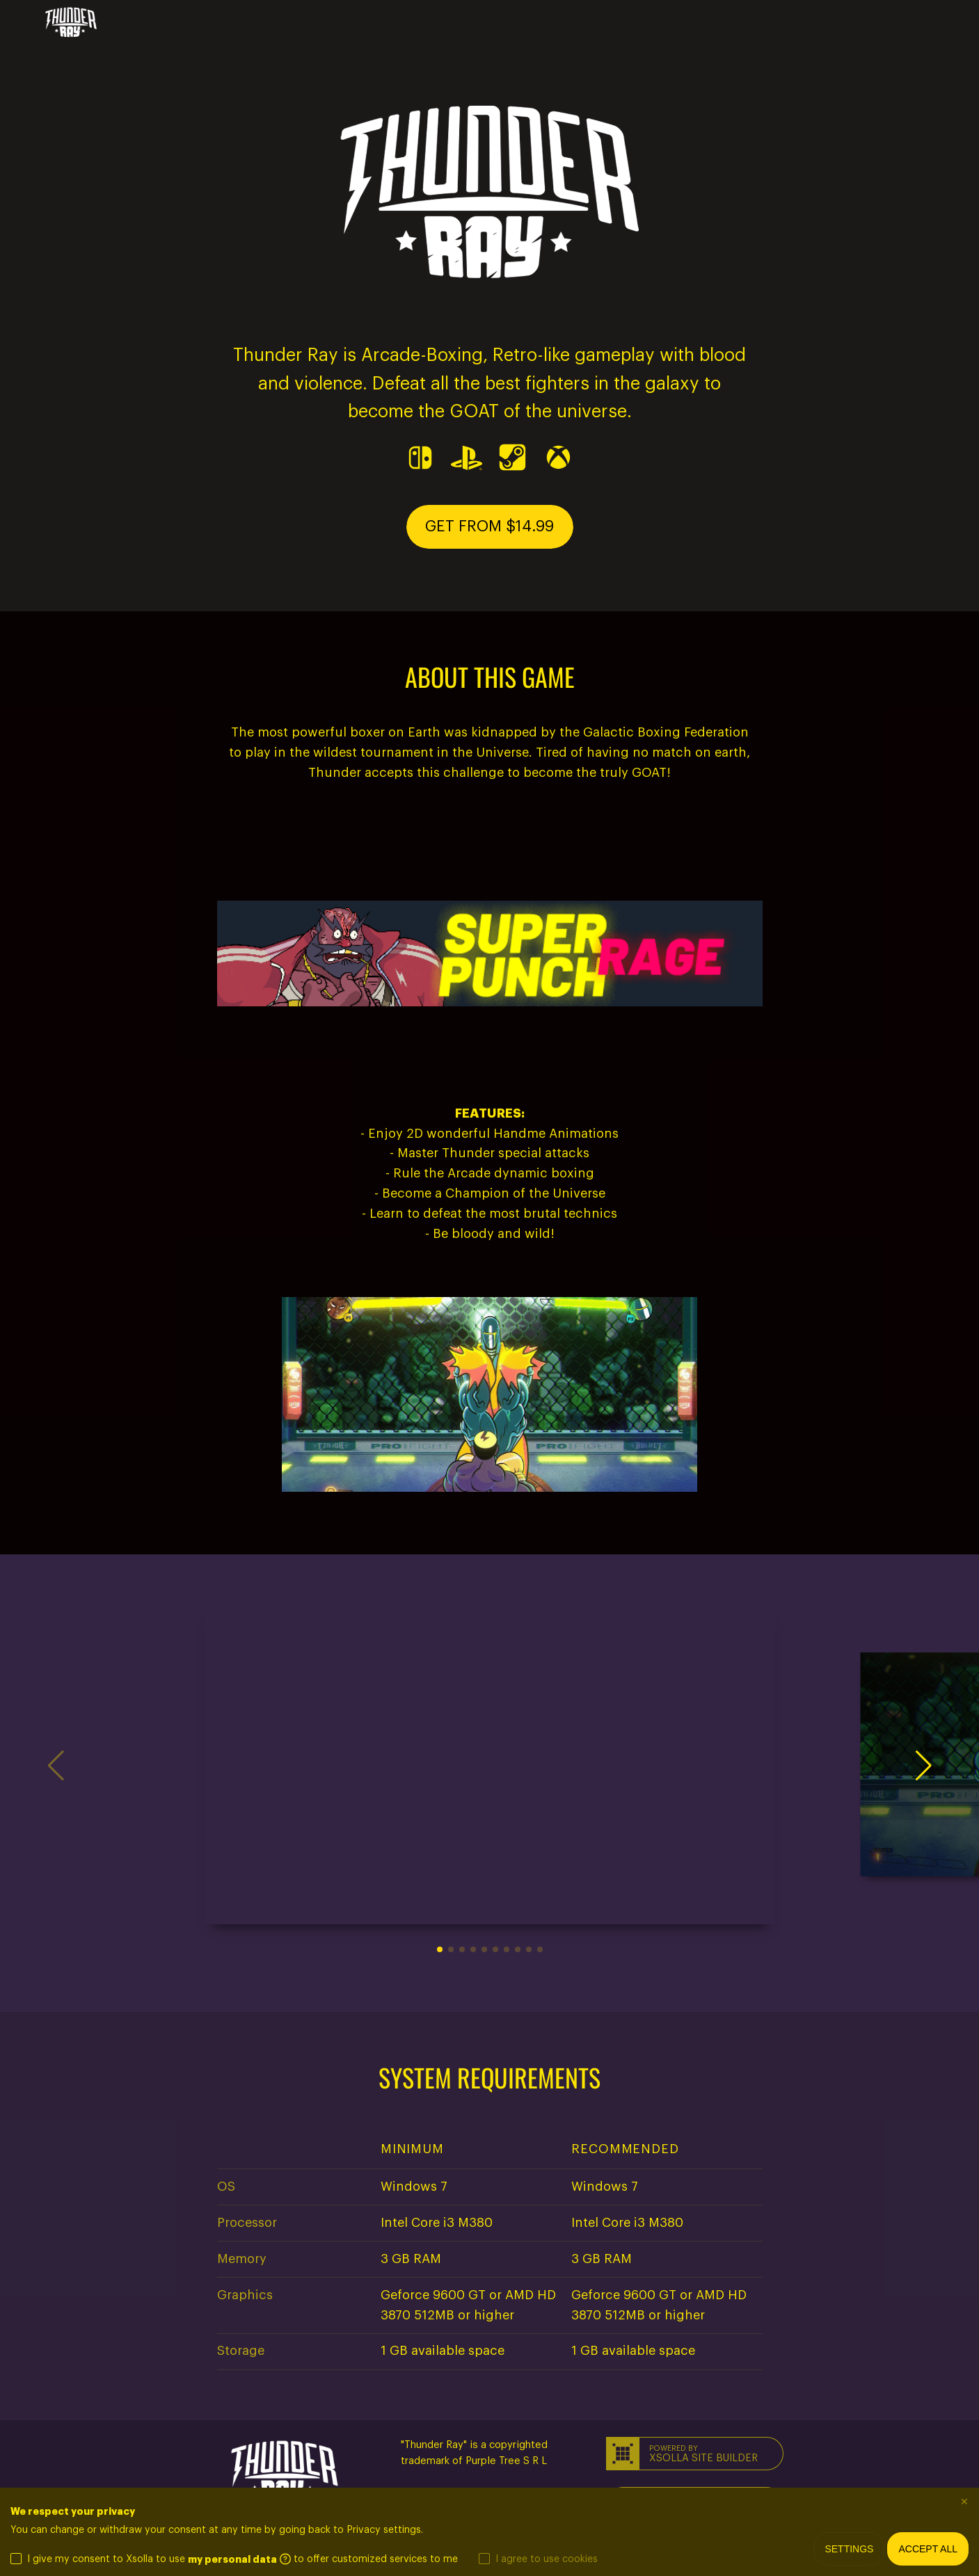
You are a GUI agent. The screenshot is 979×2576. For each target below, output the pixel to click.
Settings (849, 2548)
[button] (489, 527)
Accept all (927, 2548)
